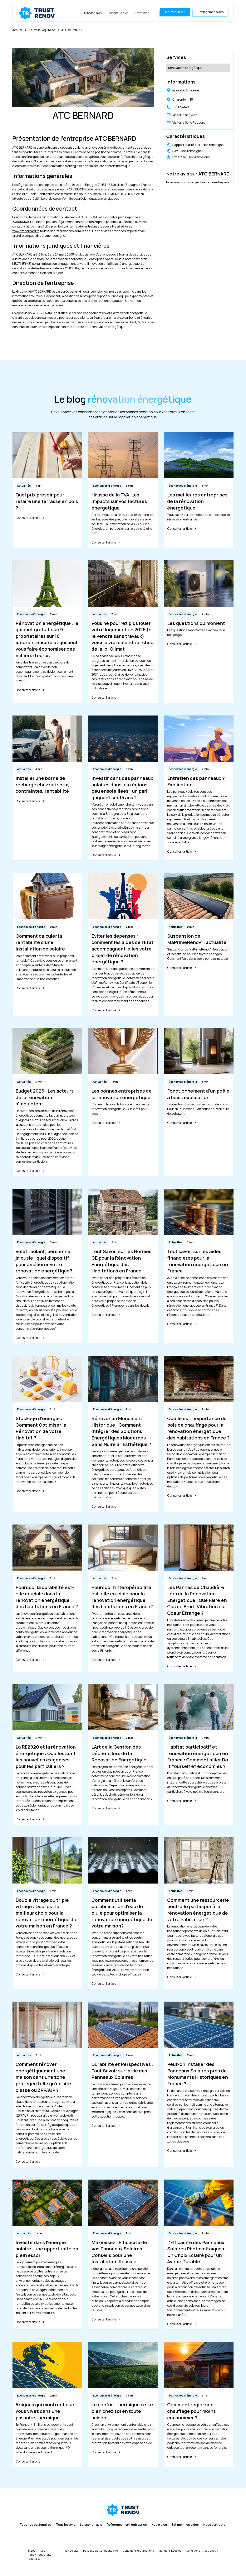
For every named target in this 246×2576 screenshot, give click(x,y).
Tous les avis (92, 13)
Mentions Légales (170, 2550)
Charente (179, 99)
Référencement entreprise (127, 2524)
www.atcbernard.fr (25, 231)
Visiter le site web (184, 115)
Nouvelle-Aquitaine (185, 90)
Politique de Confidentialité (100, 2550)
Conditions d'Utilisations (138, 2550)
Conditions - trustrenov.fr (202, 2550)
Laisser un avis (118, 13)
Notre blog (142, 13)
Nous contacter (215, 2524)
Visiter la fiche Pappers (188, 122)
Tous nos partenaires (36, 2524)
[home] (37, 13)
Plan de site (71, 2550)
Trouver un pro (175, 12)
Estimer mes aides (211, 12)
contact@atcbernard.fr (28, 226)
